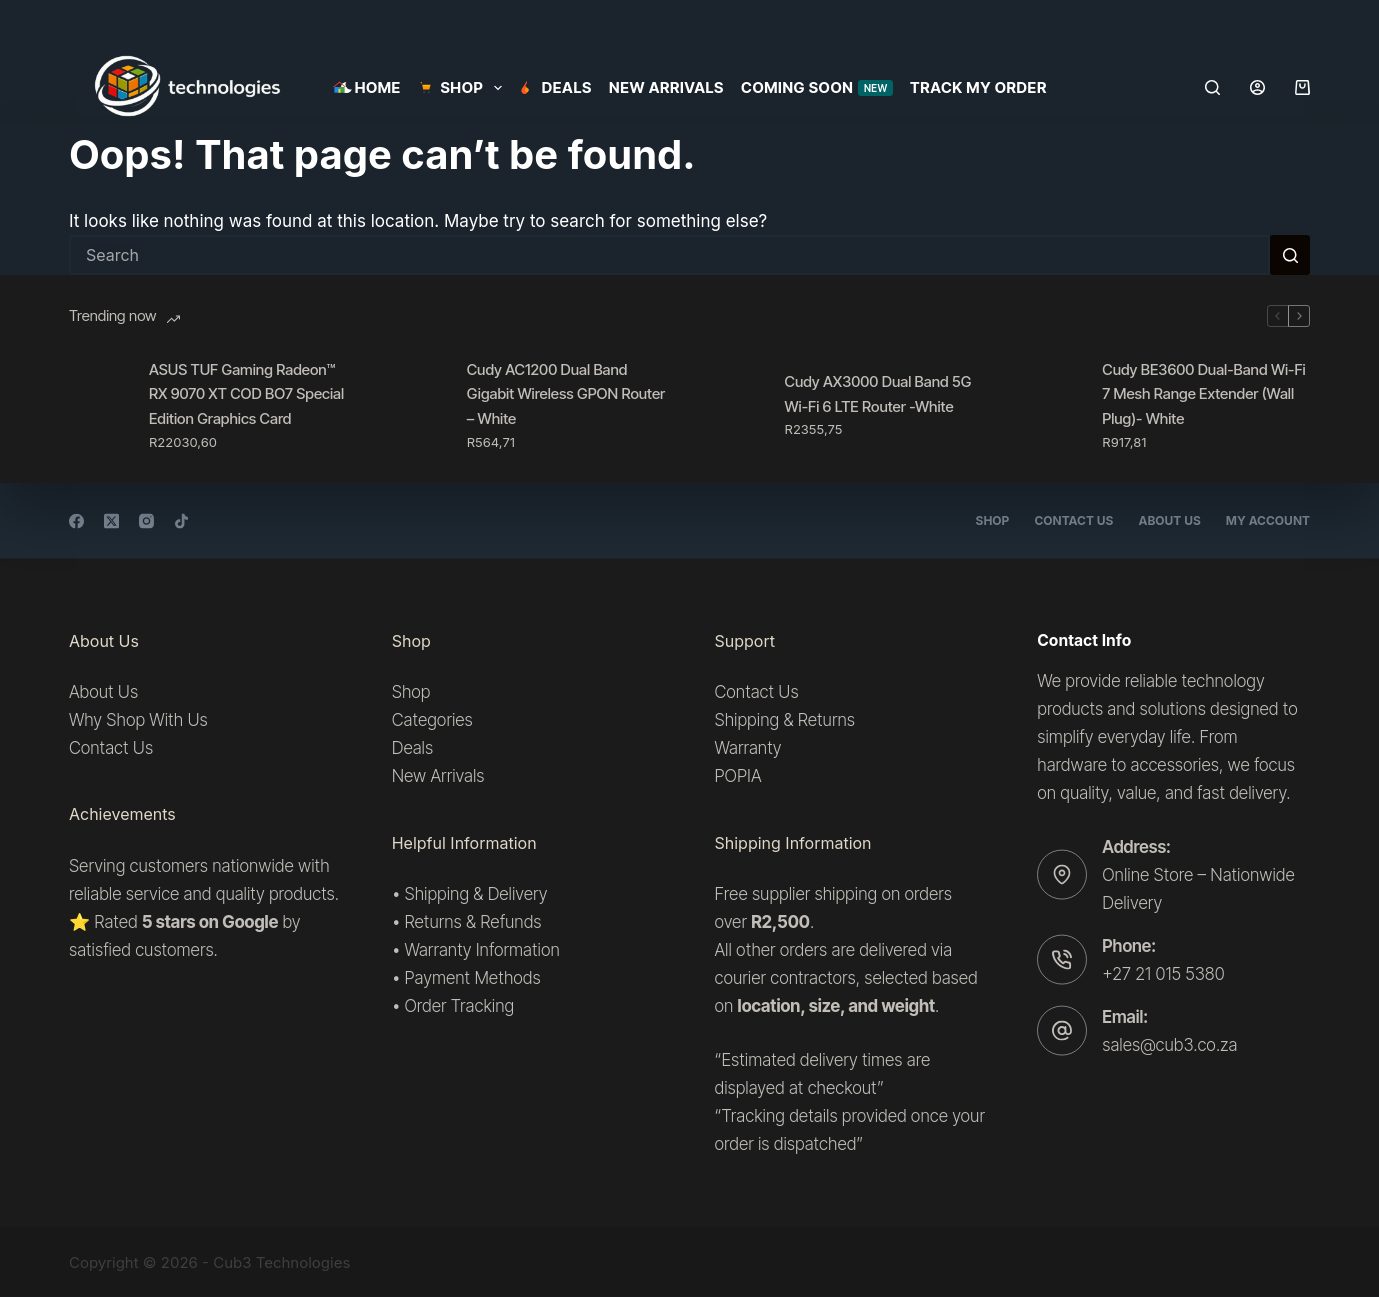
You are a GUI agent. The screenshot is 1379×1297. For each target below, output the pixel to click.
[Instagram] (146, 520)
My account (1268, 520)
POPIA (738, 776)
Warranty (748, 748)
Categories (432, 720)
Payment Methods (472, 978)
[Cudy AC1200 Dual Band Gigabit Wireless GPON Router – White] (417, 405)
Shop (993, 520)
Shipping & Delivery (475, 894)
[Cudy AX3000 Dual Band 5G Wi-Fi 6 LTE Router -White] (735, 405)
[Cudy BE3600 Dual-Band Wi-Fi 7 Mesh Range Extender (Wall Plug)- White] (1052, 405)
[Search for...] (669, 255)
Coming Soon (817, 87)
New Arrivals (666, 87)
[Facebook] (76, 520)
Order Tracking (459, 1006)
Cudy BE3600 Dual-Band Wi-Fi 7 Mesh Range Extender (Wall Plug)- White (1203, 394)
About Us (1169, 520)
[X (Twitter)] (111, 520)
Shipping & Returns (785, 720)
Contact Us (1073, 520)
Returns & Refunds (472, 922)
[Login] (1257, 87)
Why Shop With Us (138, 720)
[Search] (1212, 87)
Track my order (978, 87)
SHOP (464, 88)
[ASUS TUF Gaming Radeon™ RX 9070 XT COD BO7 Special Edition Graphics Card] (99, 405)
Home (366, 87)
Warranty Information (481, 950)
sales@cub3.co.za (1169, 1045)
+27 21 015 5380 (1163, 973)
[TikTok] (181, 520)
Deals (555, 87)
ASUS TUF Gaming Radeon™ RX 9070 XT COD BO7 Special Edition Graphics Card (246, 394)
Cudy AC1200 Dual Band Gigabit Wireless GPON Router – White (566, 394)
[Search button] (1290, 255)
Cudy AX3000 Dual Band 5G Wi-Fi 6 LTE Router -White (878, 394)
